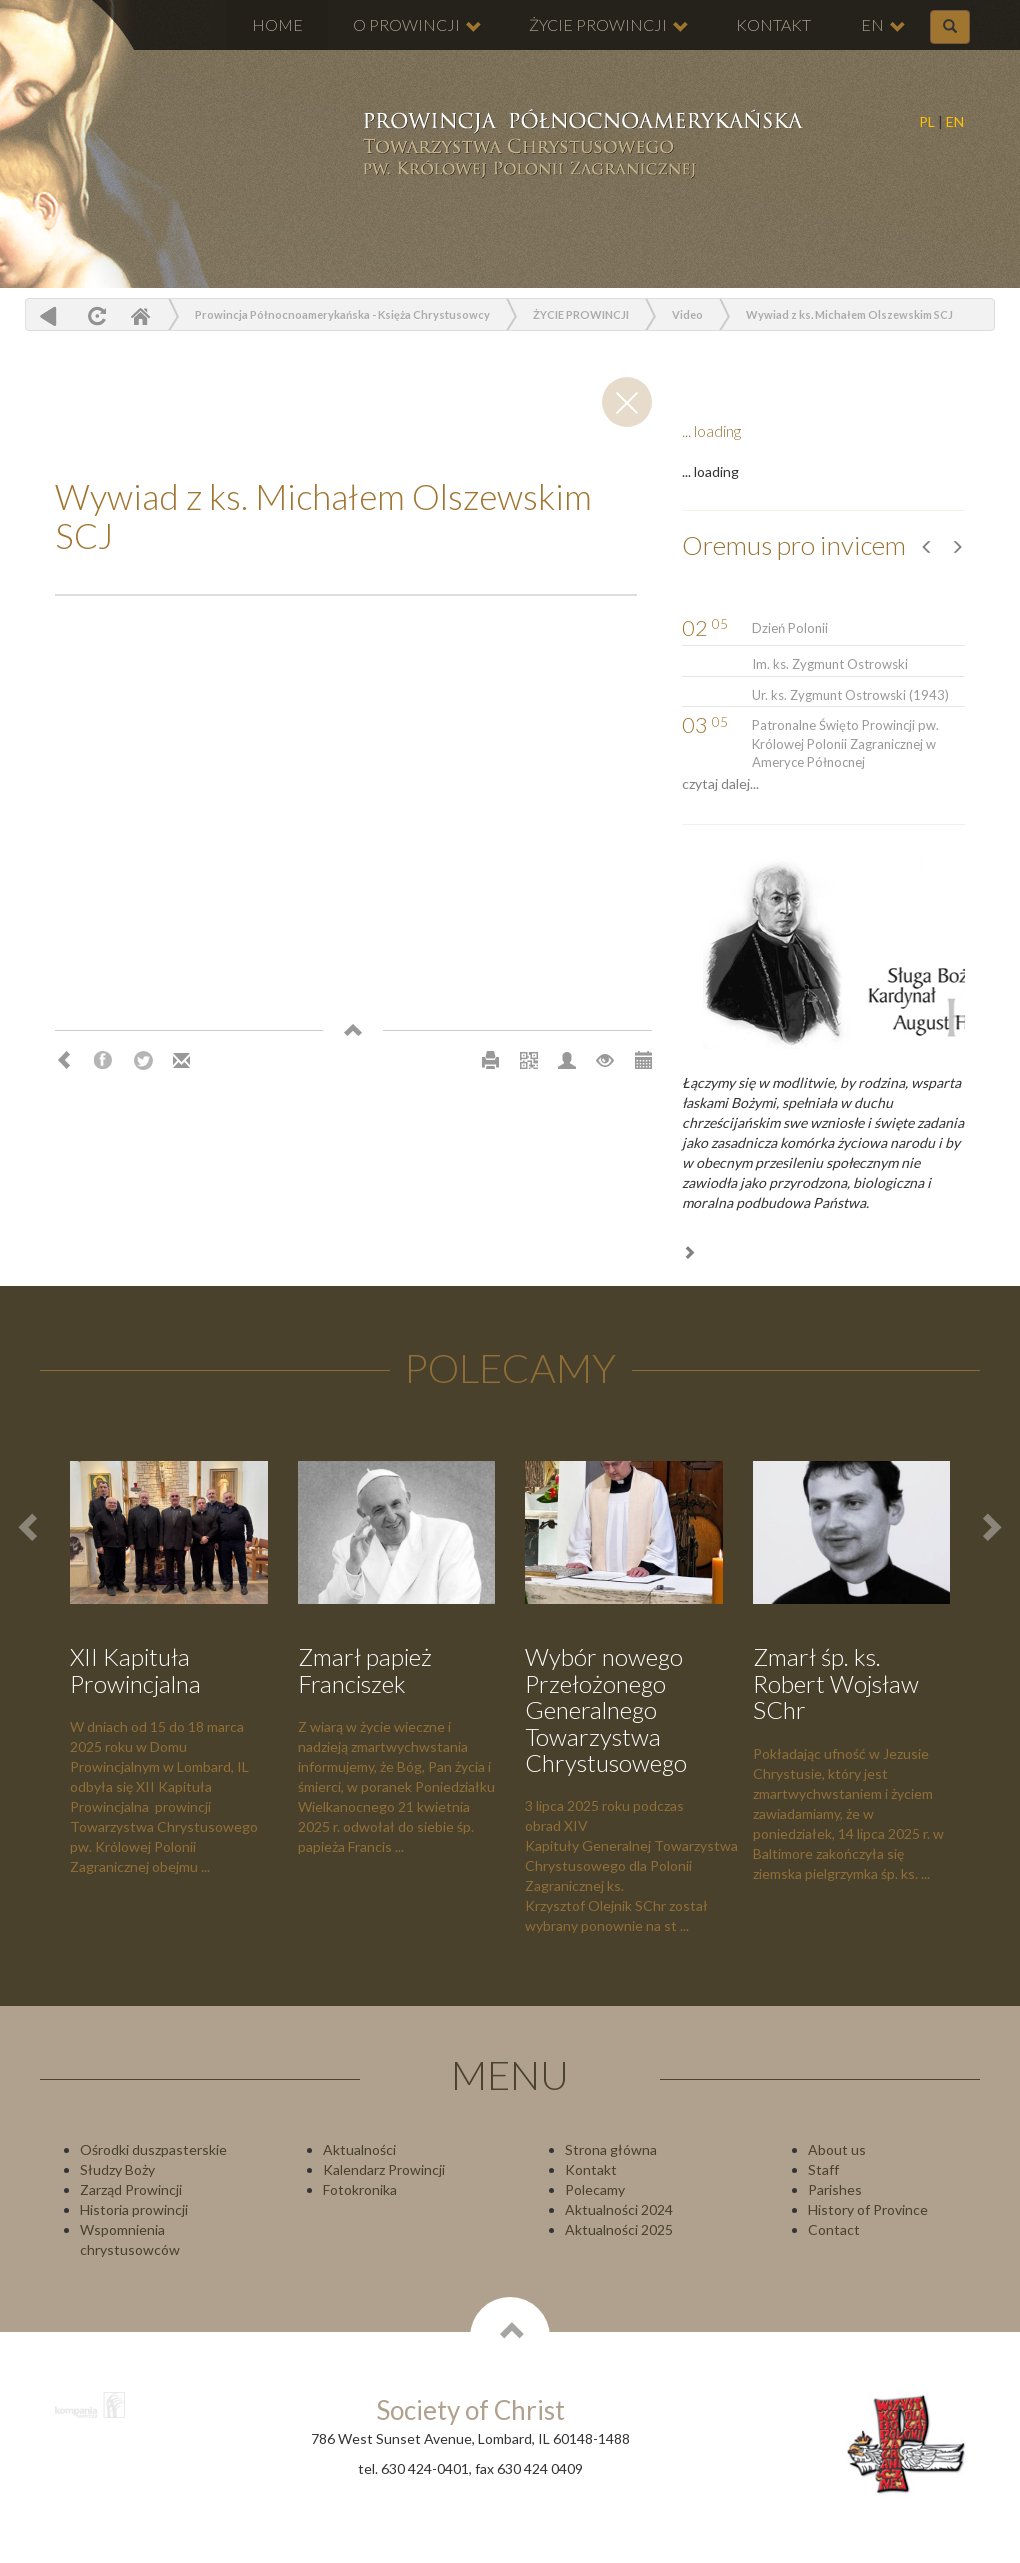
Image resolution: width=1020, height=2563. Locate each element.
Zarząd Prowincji (131, 2189)
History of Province (868, 2209)
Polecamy (595, 2189)
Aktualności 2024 (619, 2209)
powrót (48, 315)
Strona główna (611, 2149)
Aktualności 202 (615, 2229)
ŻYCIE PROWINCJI (609, 25)
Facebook (103, 1061)
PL (927, 121)
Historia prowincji (134, 2209)
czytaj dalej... (720, 783)
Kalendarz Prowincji (384, 2169)
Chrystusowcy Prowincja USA (581, 145)
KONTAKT (773, 24)
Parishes (835, 2189)
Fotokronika (360, 2189)
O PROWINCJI (417, 25)
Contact (834, 2229)
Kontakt (591, 2169)
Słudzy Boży (117, 2169)
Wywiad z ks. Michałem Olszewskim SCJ (849, 314)
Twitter (143, 1061)
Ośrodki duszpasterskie (153, 2149)
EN (955, 121)
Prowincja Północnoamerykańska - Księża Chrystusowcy (342, 314)
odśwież (94, 315)
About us (837, 2149)
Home (140, 315)
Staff (823, 2169)
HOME (277, 24)
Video (687, 314)
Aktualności (359, 2149)
